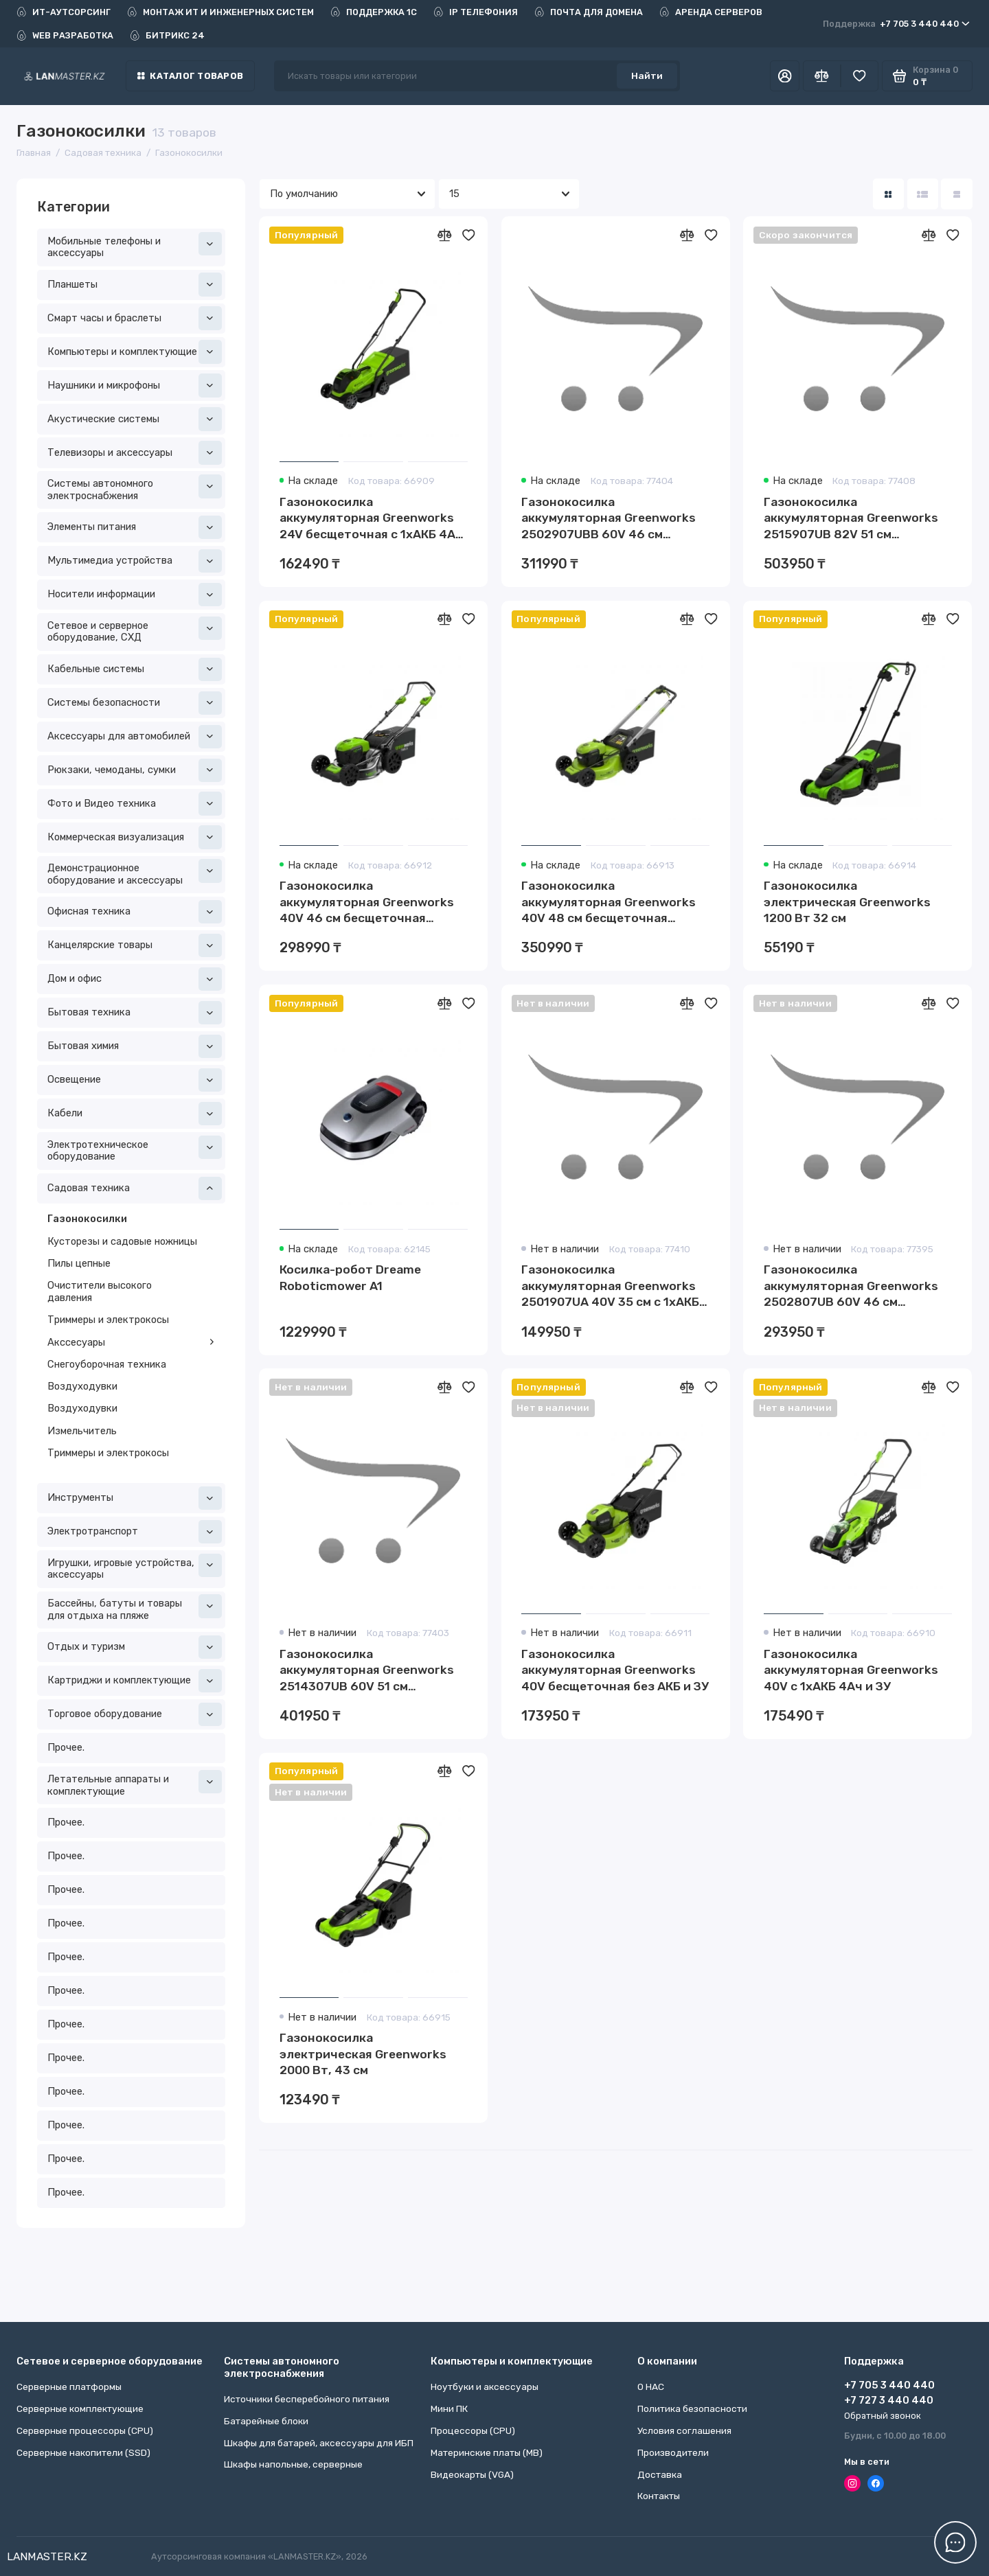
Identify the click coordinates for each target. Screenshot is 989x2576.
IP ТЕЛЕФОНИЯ (475, 12)
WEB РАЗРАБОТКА (64, 35)
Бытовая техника (134, 1012)
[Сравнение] (822, 75)
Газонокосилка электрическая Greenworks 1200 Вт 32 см (847, 902)
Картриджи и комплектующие (134, 1680)
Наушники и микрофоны (134, 385)
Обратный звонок (882, 2416)
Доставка (659, 2474)
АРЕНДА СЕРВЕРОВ (710, 12)
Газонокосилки (87, 1218)
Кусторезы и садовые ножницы (122, 1241)
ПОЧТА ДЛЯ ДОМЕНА (588, 12)
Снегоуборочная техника (106, 1364)
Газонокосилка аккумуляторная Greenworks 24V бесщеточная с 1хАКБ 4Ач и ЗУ (371, 519)
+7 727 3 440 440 (888, 2400)
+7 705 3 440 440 (896, 24)
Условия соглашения (684, 2430)
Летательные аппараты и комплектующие (134, 1783)
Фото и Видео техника (134, 803)
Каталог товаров (190, 76)
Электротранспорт (134, 1531)
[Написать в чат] (955, 2542)
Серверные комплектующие (80, 2408)
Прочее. (65, 1747)
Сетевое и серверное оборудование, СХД (134, 630)
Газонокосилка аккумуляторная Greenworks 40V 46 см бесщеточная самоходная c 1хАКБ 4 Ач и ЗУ (369, 903)
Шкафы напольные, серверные (293, 2464)
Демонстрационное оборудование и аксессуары (134, 872)
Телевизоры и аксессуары (134, 452)
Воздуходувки (82, 1386)
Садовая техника (134, 1188)
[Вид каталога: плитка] (888, 194)
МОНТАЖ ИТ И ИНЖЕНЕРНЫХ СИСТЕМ (220, 12)
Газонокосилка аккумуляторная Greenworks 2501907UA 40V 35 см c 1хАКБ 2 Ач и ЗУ (615, 1287)
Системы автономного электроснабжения (134, 488)
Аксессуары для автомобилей (134, 736)
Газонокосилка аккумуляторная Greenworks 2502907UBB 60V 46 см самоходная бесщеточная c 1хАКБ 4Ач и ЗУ (608, 519)
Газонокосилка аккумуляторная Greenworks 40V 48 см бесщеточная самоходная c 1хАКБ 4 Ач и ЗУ (611, 903)
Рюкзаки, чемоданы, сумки (134, 770)
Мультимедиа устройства (134, 561)
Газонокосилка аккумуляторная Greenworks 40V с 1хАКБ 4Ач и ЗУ (851, 1670)
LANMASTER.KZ (46, 2556)
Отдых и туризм (134, 1647)
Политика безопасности (692, 2408)
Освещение (134, 1080)
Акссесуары (131, 1342)
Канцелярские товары (134, 945)
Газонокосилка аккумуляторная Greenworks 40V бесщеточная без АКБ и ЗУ (615, 1670)
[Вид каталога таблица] (956, 194)
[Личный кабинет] (784, 75)
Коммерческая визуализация (134, 837)
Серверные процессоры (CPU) (84, 2430)
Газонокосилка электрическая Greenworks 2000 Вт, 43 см (363, 2054)
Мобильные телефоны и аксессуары (134, 246)
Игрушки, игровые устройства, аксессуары (134, 1567)
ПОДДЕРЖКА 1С (373, 12)
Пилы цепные (79, 1263)
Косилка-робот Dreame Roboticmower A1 (350, 1278)
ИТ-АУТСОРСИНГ (63, 12)
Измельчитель (82, 1431)
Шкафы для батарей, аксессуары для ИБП (318, 2442)
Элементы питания (134, 527)
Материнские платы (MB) (487, 2452)
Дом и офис (134, 979)
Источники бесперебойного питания (306, 2398)
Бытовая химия (134, 1046)
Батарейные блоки (266, 2420)
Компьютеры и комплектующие (134, 351)
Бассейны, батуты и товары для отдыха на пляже (134, 1608)
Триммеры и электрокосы (108, 1319)
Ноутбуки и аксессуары (484, 2386)
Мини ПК (449, 2408)
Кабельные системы (134, 669)
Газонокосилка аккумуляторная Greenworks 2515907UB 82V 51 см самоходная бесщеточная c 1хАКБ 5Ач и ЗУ (851, 519)
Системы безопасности (134, 703)
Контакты (658, 2495)
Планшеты (134, 284)
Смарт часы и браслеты (134, 318)
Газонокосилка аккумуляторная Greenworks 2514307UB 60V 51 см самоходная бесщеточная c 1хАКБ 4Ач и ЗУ (367, 1671)
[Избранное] (859, 75)
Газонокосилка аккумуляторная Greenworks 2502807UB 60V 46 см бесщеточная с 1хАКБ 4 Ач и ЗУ (858, 1287)
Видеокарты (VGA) (472, 2474)
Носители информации (134, 594)
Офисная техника (134, 911)
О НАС (650, 2386)
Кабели (134, 1113)
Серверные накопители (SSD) (83, 2452)
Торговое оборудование (134, 1714)
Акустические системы (134, 418)
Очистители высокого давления (99, 1291)
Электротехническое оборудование (134, 1149)
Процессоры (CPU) (473, 2430)
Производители (673, 2452)
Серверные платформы (69, 2386)
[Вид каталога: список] (922, 194)
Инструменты (134, 1498)
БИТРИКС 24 (167, 35)
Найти (647, 75)
